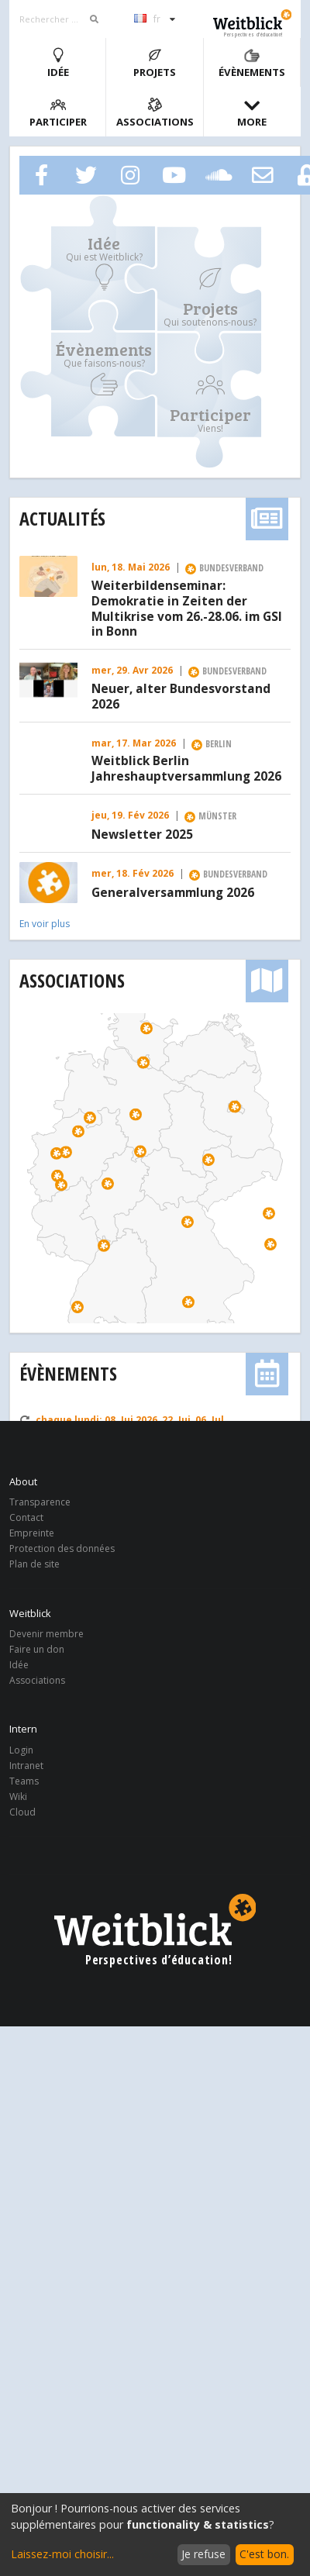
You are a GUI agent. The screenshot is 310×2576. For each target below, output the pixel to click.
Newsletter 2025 (142, 835)
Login (21, 1751)
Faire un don (36, 1649)
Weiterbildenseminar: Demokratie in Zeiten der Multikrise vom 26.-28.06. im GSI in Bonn (186, 609)
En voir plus (44, 923)
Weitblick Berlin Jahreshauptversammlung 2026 (186, 769)
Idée (58, 63)
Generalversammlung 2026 (172, 893)
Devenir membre (46, 1634)
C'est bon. (264, 2554)
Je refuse (203, 2554)
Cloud (22, 1811)
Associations (155, 113)
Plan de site (34, 1563)
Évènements (252, 63)
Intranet (26, 1765)
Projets (154, 63)
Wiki (18, 1796)
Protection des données (62, 1548)
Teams (24, 1781)
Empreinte (31, 1533)
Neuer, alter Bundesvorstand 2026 (180, 696)
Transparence (40, 1503)
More (252, 113)
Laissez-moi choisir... (62, 2553)
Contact (26, 1517)
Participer (58, 113)
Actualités (62, 518)
